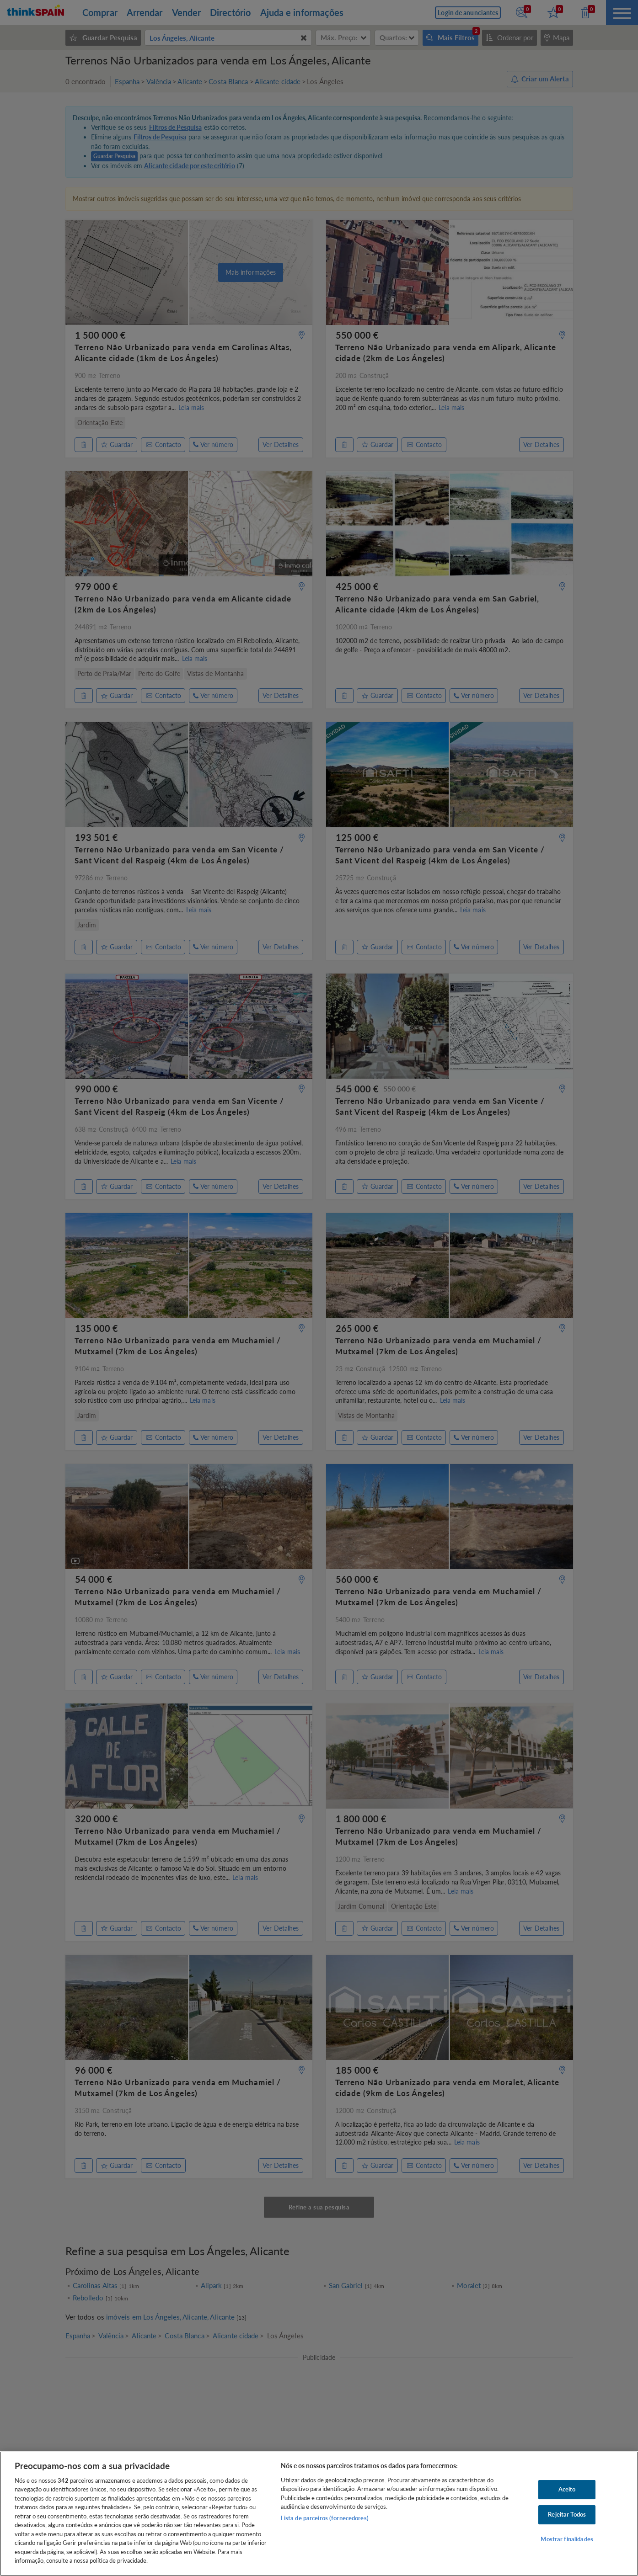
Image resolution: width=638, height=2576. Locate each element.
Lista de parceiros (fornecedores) (325, 2518)
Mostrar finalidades (567, 2539)
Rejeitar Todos (567, 2514)
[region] (319, 2513)
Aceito (567, 2489)
